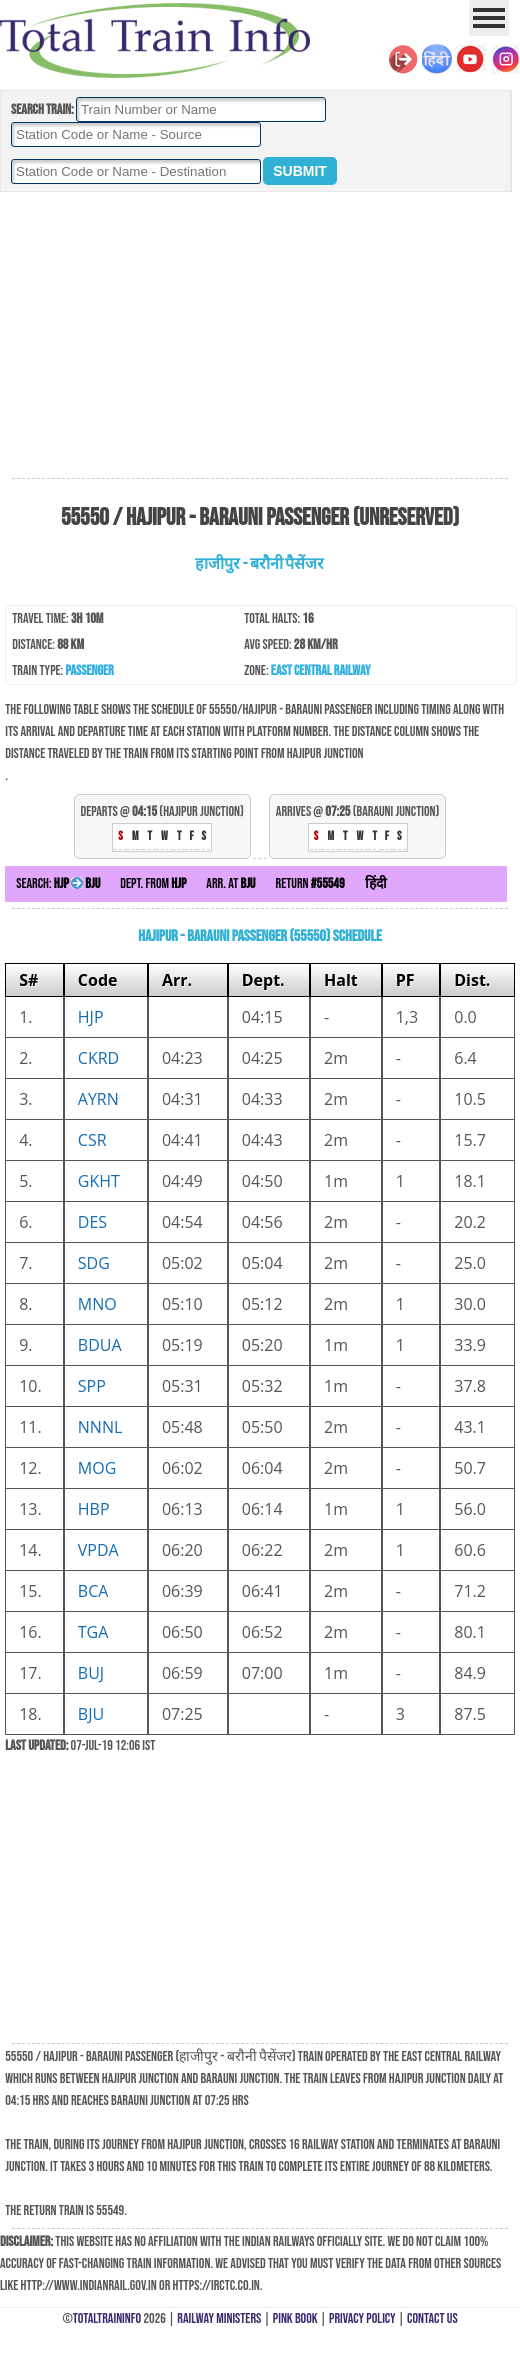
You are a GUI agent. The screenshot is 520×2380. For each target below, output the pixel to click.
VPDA (98, 1550)
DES (92, 1222)
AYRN (98, 1099)
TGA (93, 1632)
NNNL (100, 1427)
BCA (93, 1591)
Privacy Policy (362, 2318)
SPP (92, 1386)
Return (309, 883)
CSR (92, 1140)
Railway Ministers (219, 2318)
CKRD (98, 1058)
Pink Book (295, 2318)
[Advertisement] (260, 336)
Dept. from (153, 883)
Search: (58, 883)
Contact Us (432, 2318)
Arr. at (230, 883)
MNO (97, 1304)
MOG (97, 1468)
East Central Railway (321, 670)
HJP (91, 1017)
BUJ (91, 1673)
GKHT (99, 1181)
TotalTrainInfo (107, 2318)
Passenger (90, 670)
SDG (94, 1263)
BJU (91, 1714)
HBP (94, 1509)
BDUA (100, 1345)
